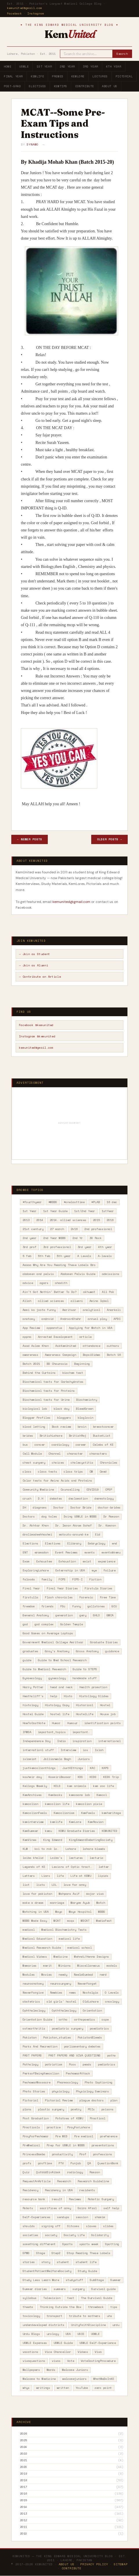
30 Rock (95, 1238)
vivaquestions (34, 2361)
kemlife (56, 1822)
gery (82, 1615)
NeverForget (87, 1983)
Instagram (35, 13)
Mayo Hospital (80, 1912)
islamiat (29, 1759)
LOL (54, 1885)
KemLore (78, 76)
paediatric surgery (67, 2028)
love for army (74, 1885)
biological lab (35, 1409)
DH (24, 1507)
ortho (63, 2019)
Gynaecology (32, 1678)
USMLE (24, 66)
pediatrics (106, 2064)
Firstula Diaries (98, 1588)
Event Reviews (66, 1552)
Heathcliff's (33, 1696)
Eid (97, 1534)
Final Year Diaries (62, 1588)
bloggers (64, 1417)
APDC (117, 1319)
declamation (78, 1498)
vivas (56, 2361)
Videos (83, 2352)
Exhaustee (44, 1561)
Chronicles (108, 1462)
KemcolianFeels (35, 1813)
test (70, 2298)
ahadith (61, 1283)
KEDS (92, 1777)
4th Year (113, 66)
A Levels (84, 1256)
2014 (39, 1220)
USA (68, 2334)
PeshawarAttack (78, 2073)
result (57, 2199)
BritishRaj (77, 1435)
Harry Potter (33, 1687)
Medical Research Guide (42, 1947)
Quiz (26, 2172)
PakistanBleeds (90, 2037)
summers (60, 2289)
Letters (29, 1876)
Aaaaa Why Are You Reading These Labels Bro (59, 1265)
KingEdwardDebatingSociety (90, 1840)
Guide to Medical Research (44, 1669)
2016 (110, 1220)
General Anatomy (36, 1615)
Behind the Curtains (39, 1373)
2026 (23, 2433)
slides (108, 2226)
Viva (98, 2352)
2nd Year (67, 66)
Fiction (95, 1579)
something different (39, 2244)
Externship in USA (70, 1570)
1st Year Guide (55, 1211)
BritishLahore (51, 1435)
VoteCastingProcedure (98, 2361)
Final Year (13, 76)
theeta (28, 2307)
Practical (97, 2118)
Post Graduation (36, 2118)
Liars (45, 1876)
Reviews (75, 2199)
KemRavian (95, 1822)
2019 (23, 2473)
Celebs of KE (103, 1444)
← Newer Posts (29, 839)
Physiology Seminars (92, 2091)
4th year (105, 1247)
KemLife (37, 76)
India (61, 1741)
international (109, 1741)
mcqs (70, 1921)
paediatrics (99, 2028)
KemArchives (32, 1795)
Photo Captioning (98, 2082)
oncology (112, 2001)
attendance (91, 1346)
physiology (60, 2091)
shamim (100, 2217)
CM (91, 1471)
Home (7, 66)
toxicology (31, 2316)
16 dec (112, 1202)
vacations (30, 2352)
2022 (23, 2453)
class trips (73, 1471)
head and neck (61, 1687)
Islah (99, 1750)
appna (27, 1337)
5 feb (27, 1256)
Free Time (108, 1597)
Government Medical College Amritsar (53, 1642)
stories (29, 2262)
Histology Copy (57, 1705)
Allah (27, 1301)
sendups (63, 2217)
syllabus (29, 2298)
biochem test (72, 1373)
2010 (23, 2533)
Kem (69, 34)
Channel (54, 1453)
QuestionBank (108, 2163)
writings (43, 2388)
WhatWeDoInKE (103, 2379)
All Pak (108, 1292)
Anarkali (114, 1310)
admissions (110, 1274)
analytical (91, 1310)
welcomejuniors (74, 2379)
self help (111, 2208)
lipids (103, 1876)
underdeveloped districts (43, 2325)
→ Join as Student (34, 954)
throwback (96, 2307)
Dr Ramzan (111, 1516)
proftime (45, 2163)
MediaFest (104, 1921)
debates (56, 1498)
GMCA (110, 1615)
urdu (115, 2325)
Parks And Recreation (40, 2046)
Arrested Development (55, 1337)
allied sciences (51, 1301)
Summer (115, 2280)
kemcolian (30, 1804)
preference (108, 2136)
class (27, 1471)
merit (47, 1965)
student (63, 2262)
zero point (103, 2388)
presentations (103, 2145)
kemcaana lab (79, 1795)
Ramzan (94, 2172)
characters (98, 1453)
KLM (25, 1849)
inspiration (82, 1741)
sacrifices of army (55, 2208)
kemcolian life (57, 1804)
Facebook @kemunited (36, 1025)
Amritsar (69, 1310)
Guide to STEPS (85, 1669)
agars (44, 1283)
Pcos (72, 2064)
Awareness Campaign (60, 1355)
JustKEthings (72, 1768)
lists (40, 1885)
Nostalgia (90, 1992)
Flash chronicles (59, 1597)
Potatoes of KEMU (69, 2118)
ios (85, 1750)
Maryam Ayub (80, 1903)
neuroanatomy (33, 1983)
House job (108, 1714)
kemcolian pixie (89, 1804)
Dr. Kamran (107, 1525)
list (26, 1885)
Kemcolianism (64, 1813)
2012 (23, 2520)
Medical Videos (35, 1956)
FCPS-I (77, 1579)
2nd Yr (77, 1238)
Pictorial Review (59, 2100)
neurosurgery (60, 1983)
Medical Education (37, 1938)
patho (111, 2055)
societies (30, 2235)
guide (27, 1660)
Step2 (56, 2253)
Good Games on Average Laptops (48, 1633)
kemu (48, 1831)
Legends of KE (34, 1867)
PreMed (57, 76)
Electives (37, 86)
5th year (64, 1256)
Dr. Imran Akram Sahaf (73, 1525)
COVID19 (92, 1489)
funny (76, 1606)
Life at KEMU (80, 1876)
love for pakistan (37, 1894)
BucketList (101, 1435)
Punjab (75, 2163)
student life (86, 2262)
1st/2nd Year (84, 1211)
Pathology (30, 2064)
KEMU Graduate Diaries (76, 1831)
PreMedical (31, 2145)
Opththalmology (64, 2010)
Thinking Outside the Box (60, 2307)
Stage (40, 2253)
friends (47, 1606)
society (51, 2235)
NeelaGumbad (83, 1974)
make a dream (33, 1903)
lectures (76, 1858)
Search (122, 54)
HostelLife (84, 1714)
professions (102, 2154)
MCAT (57, 1921)
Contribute (84, 86)
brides (28, 1435)
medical (29, 1930)
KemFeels (88, 1813)
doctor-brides (109, 1507)
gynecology (57, 1678)
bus (25, 1444)
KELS (57, 1786)
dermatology (104, 1498)
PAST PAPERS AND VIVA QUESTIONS (74, 2055)
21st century (33, 1229)
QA (89, 2163)
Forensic (86, 1597)
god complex (44, 1624)
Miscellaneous (88, 1965)
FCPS (61, 1579)
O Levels (112, 1992)
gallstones (96, 1606)
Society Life (74, 2235)
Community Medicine (38, 1489)
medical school (79, 1947)
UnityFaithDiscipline (88, 2325)
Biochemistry (86, 1400)
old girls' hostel (61, 2001)
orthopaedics (84, 2019)
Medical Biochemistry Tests (64, 1930)
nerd (103, 1974)
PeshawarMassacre (36, 2082)
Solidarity (100, 2235)
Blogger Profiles (36, 1417)
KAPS (105, 1768)
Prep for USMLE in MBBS (66, 2145)
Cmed (103, 1471)
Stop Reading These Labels (88, 2253)
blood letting (34, 1426)
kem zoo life (103, 1786)
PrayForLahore (78, 2127)
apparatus (54, 1328)
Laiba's (56, 1858)
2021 (23, 2460)
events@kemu (110, 1552)
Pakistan (29, 2037)
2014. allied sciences (68, 1220)
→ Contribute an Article (40, 976)
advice (28, 1283)
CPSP (108, 1489)
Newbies (56, 1992)
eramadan (41, 1552)
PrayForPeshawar (36, 2136)
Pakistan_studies (57, 2037)
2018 (23, 2480)
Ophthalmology (34, 2010)
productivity (62, 2154)
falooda (29, 1579)
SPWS (26, 2253)
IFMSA (27, 1732)
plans (27, 2109)
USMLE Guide (63, 2343)
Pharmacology (67, 2082)
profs (27, 2163)
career (81, 1444)
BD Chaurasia (57, 1364)
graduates (30, 1651)
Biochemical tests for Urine (46, 1400)
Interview (68, 1750)
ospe (105, 2019)
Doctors (29, 1516)
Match (100, 1903)
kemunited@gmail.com (24, 8)
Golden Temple (71, 1624)
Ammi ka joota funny (39, 1310)
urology (53, 2334)
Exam (26, 1561)
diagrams (40, 1507)
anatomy (29, 1319)
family (46, 1579)
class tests (47, 1471)
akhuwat (89, 1292)
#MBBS (52, 1202)
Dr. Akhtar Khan (36, 1525)
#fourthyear (32, 1202)
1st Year (44, 66)
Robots (28, 2208)
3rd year (85, 1247)
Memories (29, 1965)
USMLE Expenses (35, 2343)
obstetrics (31, 2001)
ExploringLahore (36, 1570)
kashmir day (32, 1777)
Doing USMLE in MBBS (80, 1516)
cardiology (60, 1444)
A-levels (105, 1256)
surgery (78, 2289)
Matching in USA (36, 1912)
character (75, 1453)
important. (81, 1732)
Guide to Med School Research (62, 1660)
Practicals (31, 2127)
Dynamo (33, 144)
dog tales (49, 1516)
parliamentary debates (82, 2046)
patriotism (53, 2064)
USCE (80, 2334)
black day (61, 1409)
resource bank (34, 2199)
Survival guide (103, 2289)
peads (87, 2064)
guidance (112, 1651)
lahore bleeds (94, 1849)
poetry (76, 2109)
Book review (61, 1426)
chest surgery (34, 1462)
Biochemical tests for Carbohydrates (53, 1382)
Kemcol (101, 1795)
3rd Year (90, 66)
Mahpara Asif (69, 1894)
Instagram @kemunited (37, 1036)
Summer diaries (35, 2289)
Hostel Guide (33, 1714)
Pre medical (83, 2136)
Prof (82, 2154)
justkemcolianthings (39, 1768)
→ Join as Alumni (33, 965)
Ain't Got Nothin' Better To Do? (49, 1292)
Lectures (100, 76)
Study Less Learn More (41, 2280)
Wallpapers (31, 2370)
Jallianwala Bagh (57, 1759)
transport (54, 2316)
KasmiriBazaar (59, 1777)
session (82, 2217)
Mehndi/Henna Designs (91, 1956)
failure (109, 1570)
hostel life (59, 1714)
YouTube (82, 2388)
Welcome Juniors (75, 2370)
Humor (56, 1723)
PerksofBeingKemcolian (41, 2073)
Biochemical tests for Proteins (49, 1391)
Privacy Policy (94, 2564)
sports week (88, 2244)
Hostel (105, 1705)
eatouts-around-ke (73, 1534)
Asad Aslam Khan (36, 1346)
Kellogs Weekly (35, 1786)
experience (106, 1561)
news (72, 1992)
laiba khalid (33, 1858)
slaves (91, 2226)
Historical (84, 1705)
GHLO (96, 1615)
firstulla (30, 1597)
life (60, 1876)
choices (58, 1462)
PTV (61, 2163)
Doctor (58, 1507)
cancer (39, 1444)
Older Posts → (109, 839)
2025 (23, 2440)
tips (113, 2307)
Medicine (60, 1956)
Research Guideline (93, 2181)
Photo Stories (34, 2091)
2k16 (74, 1229)
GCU (114, 1606)
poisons (107, 2109)
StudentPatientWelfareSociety (47, 2271)
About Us (109, 86)
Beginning (82, 1364)
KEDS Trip (111, 1777)
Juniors (84, 1759)
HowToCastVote (34, 1723)
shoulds (29, 2226)
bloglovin (85, 1417)
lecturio (96, 1858)
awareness (30, 1355)
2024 (23, 2447)
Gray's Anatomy (57, 1651)
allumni (77, 1301)
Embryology (96, 1543)
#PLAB (95, 1202)
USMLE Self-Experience (97, 2343)
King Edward (52, 1840)
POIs (91, 2109)
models (112, 1965)
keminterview (33, 1822)
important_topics (52, 1732)
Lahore (70, 1849)
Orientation (92, 2010)
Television (52, 2298)
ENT (25, 1552)
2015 (96, 1220)
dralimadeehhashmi (37, 1534)
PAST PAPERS (32, 2055)
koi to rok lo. (46, 1849)
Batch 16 (114, 1355)
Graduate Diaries (104, 1642)
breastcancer (103, 1426)
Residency (30, 2190)
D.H (40, 1498)
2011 (23, 2527)
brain (82, 1426)
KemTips (60, 86)
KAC (92, 1768)
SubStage (97, 2280)
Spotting (112, 2244)
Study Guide (87, 2271)
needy (62, 1974)
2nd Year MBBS (54, 1238)
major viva (95, 1894)
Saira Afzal (87, 2208)
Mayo (58, 1912)
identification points (102, 1723)
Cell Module (32, 1453)
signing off (51, 2226)
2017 (23, 2487)
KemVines (29, 1840)
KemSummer (30, 1831)
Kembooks (55, 1795)
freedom (29, 1606)
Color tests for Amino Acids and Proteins (57, 1480)
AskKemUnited (65, 1346)
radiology (75, 2172)
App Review (31, 1328)
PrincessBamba (34, 2154)
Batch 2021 (31, 1364)
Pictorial (124, 76)
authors (113, 1346)
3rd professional (57, 1247)
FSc (62, 1606)
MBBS (101, 1912)
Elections (30, 1543)
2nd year (29, 1238)
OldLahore (90, 2001)
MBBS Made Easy (35, 1921)
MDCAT (85, 1921)
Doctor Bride (80, 1507)
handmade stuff (84, 1678)
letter (103, 1867)
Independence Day (36, 1741)
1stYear (108, 1211)
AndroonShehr (70, 1319)
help (53, 1696)
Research (64, 2181)
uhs (109, 2316)
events (89, 1552)
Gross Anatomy (87, 1651)
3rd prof (29, 1247)
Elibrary (74, 1543)
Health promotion (93, 1687)
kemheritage (111, 1813)
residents (87, 2190)
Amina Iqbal (99, 1301)
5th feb (44, 1256)
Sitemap (121, 2564)
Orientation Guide (37, 2019)
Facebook (14, 13)
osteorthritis (34, 2028)
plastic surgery (51, 2109)
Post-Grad (12, 86)
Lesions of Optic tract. (72, 1867)
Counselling (70, 1489)
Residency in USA (59, 2190)
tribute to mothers (84, 2316)
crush (27, 1498)
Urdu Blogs (31, 2334)
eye (94, 1570)
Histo (68, 1696)
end (114, 1543)
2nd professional (98, 1229)
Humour (72, 1723)
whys (26, 2388)
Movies (46, 1974)
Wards (51, 2370)
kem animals (76, 1786)
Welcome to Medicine (39, 2379)
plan (113, 2100)
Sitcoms (73, 2226)
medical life (69, 1938)
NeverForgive (33, 1992)
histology (30, 1705)
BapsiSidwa (91, 1355)
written (63, 2388)
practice (54, 2127)
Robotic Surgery (101, 2199)
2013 (26, 1220)
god (25, 1624)
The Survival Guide (96, 2298)
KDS (80, 1777)
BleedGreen (84, 1409)
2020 (23, 2467)
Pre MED (61, 2136)
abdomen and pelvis (38, 1274)
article (85, 1337)
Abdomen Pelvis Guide (78, 1274)
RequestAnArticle (36, 2181)
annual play (97, 1319)
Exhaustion (67, 1561)
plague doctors (91, 2100)
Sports (67, 2244)
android (47, 1319)
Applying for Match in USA (90, 1328)
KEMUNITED (109, 1831)
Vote (70, 2361)
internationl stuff (38, 1750)
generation (64, 1615)
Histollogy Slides (94, 1696)
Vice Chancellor (58, 2352)
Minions (64, 1965)
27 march (57, 1229)
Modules (29, 1974)
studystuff (74, 2280)
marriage (57, 1903)
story (45, 2262)
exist (87, 1561)
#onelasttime (74, 1202)
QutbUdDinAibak (48, 2172)
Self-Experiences (36, 2217)
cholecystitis (82, 1462)
